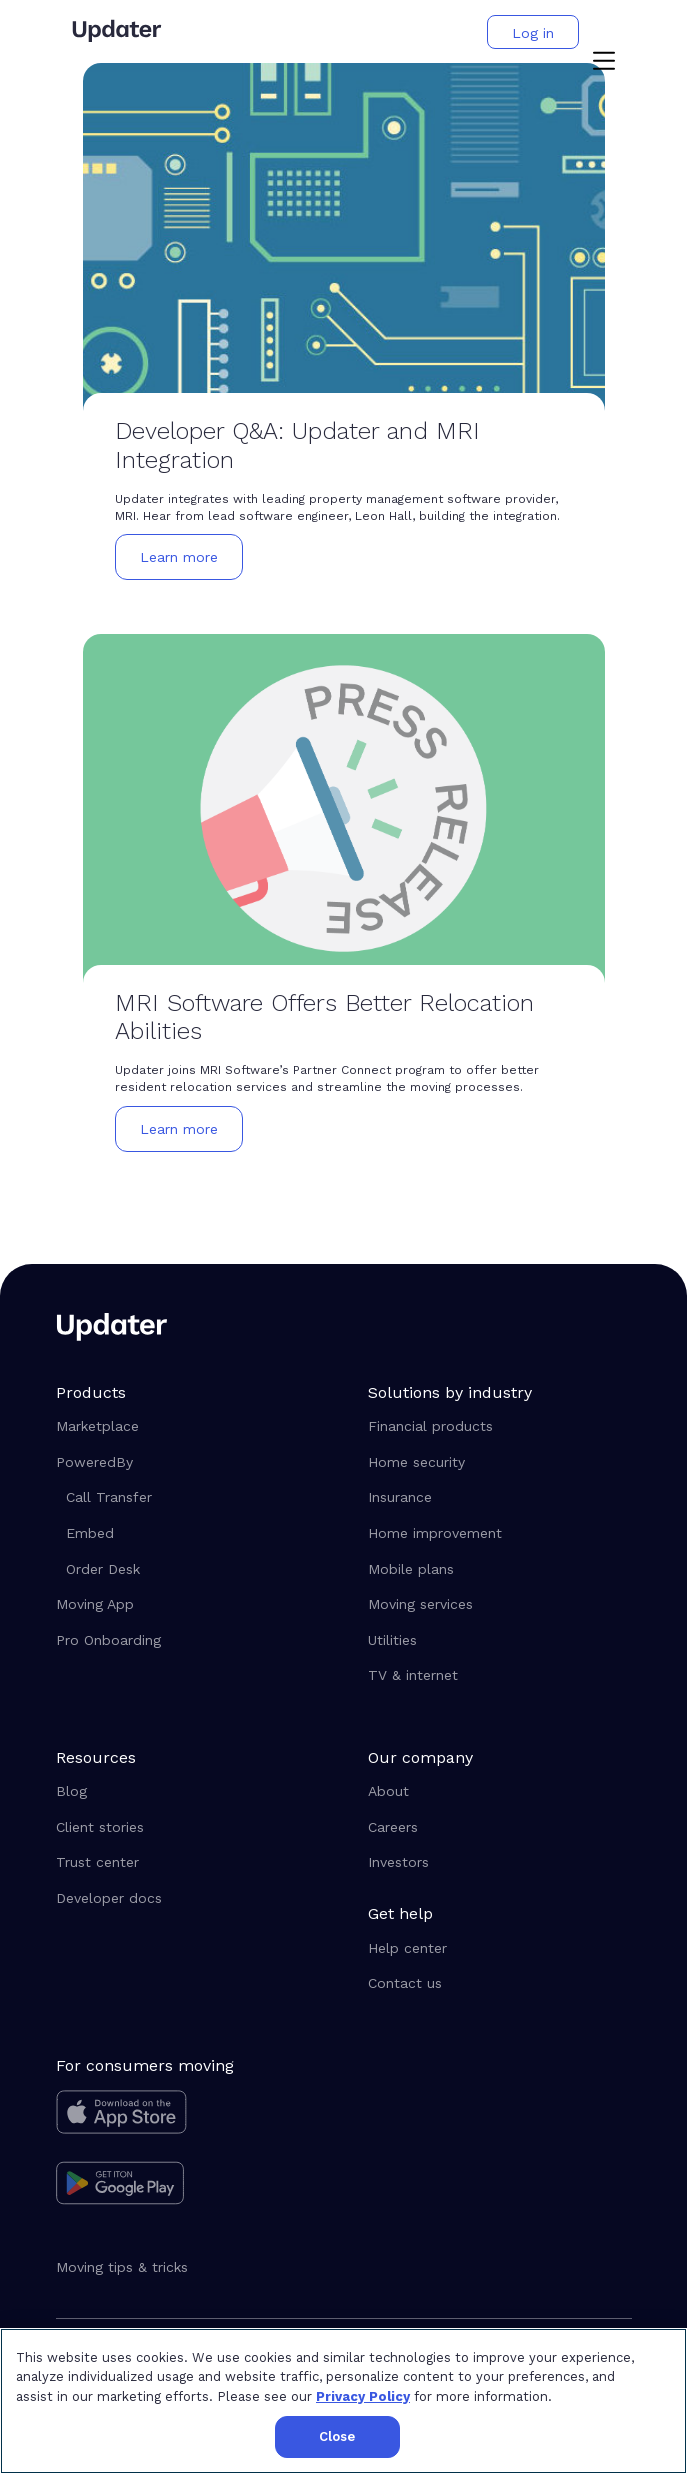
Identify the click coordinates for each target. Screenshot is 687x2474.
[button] (604, 63)
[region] (343, 2401)
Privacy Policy (363, 2396)
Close (337, 2436)
